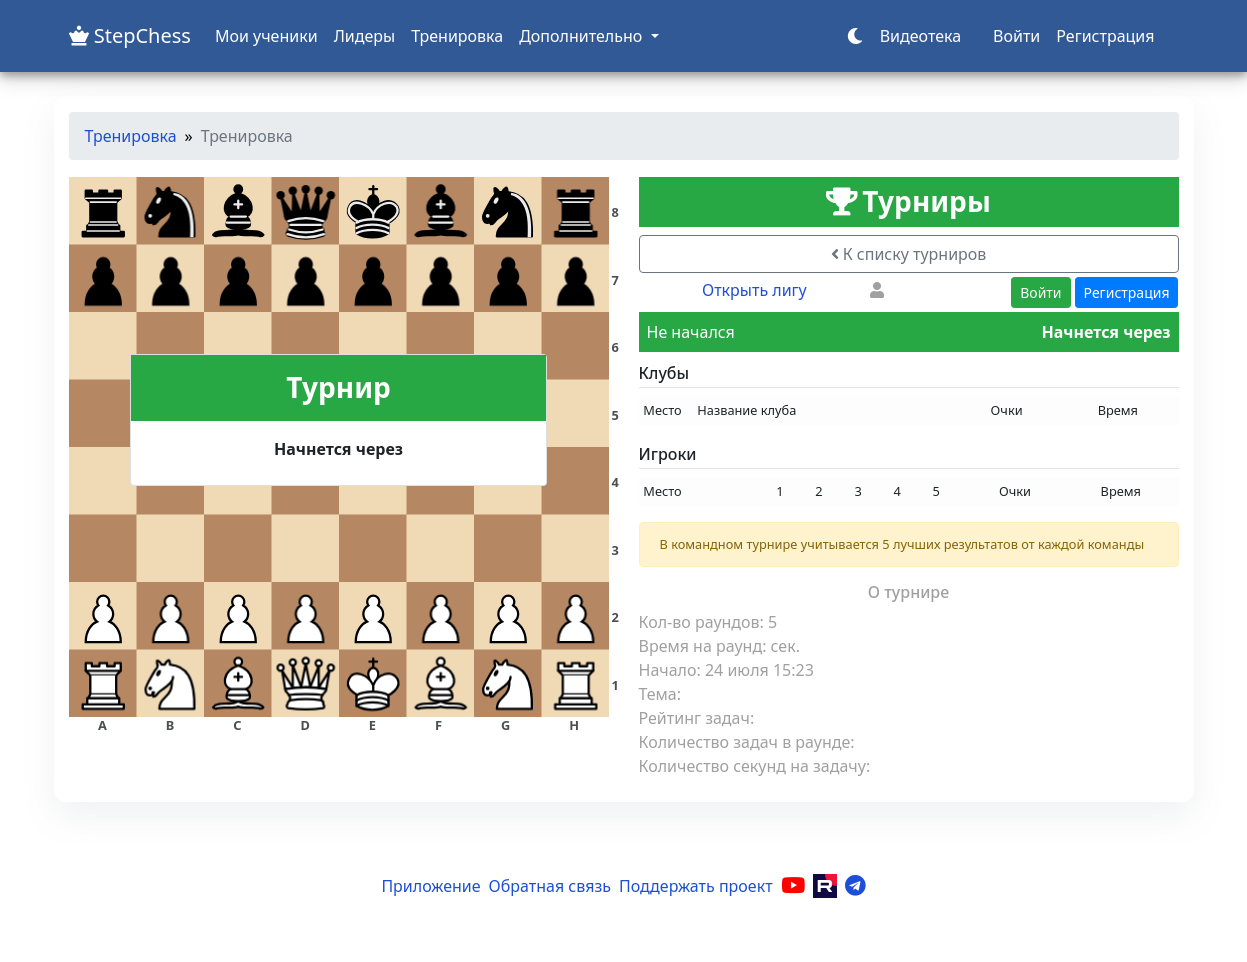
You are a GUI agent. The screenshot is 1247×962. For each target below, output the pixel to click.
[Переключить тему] (855, 36)
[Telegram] (855, 886)
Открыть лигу (754, 290)
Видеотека (920, 36)
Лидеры (365, 36)
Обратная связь (550, 886)
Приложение (430, 886)
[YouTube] (793, 886)
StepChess (130, 35)
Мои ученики (266, 36)
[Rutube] (825, 886)
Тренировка (457, 36)
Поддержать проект (696, 886)
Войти (1016, 36)
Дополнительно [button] (582, 36)
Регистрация (1105, 36)
